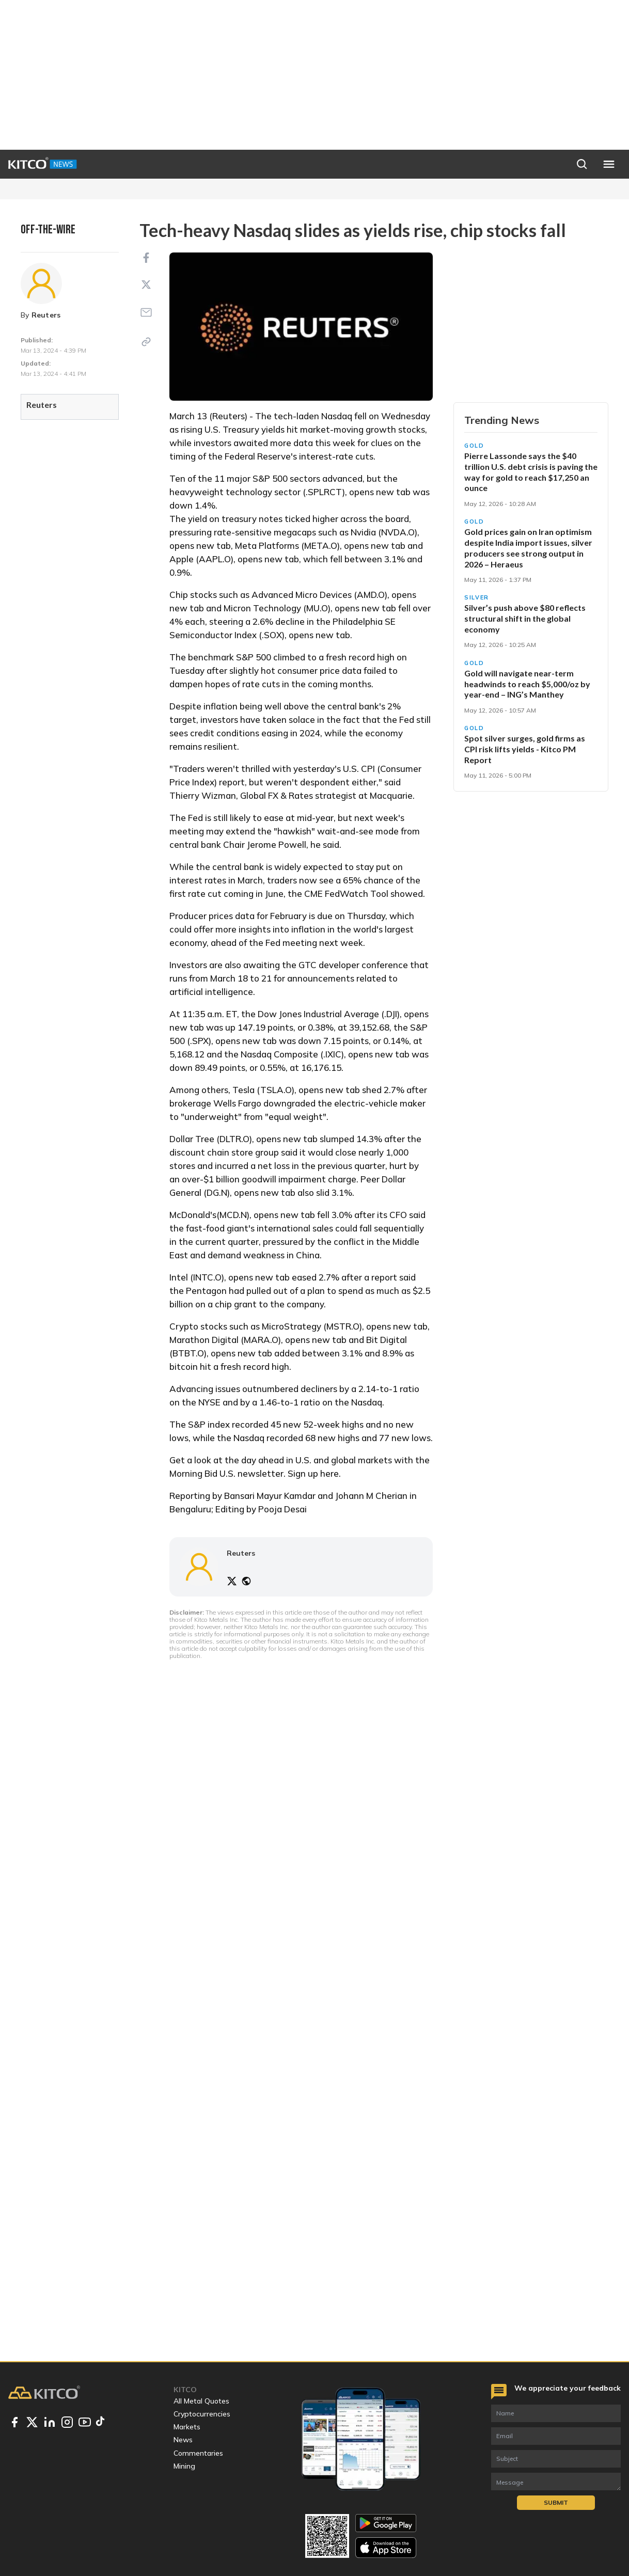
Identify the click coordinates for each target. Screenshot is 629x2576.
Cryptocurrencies (202, 2414)
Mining (184, 2466)
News (183, 2439)
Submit (556, 2502)
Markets (187, 2426)
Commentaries (198, 2453)
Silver (476, 597)
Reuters (46, 315)
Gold (474, 445)
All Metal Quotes (201, 2401)
